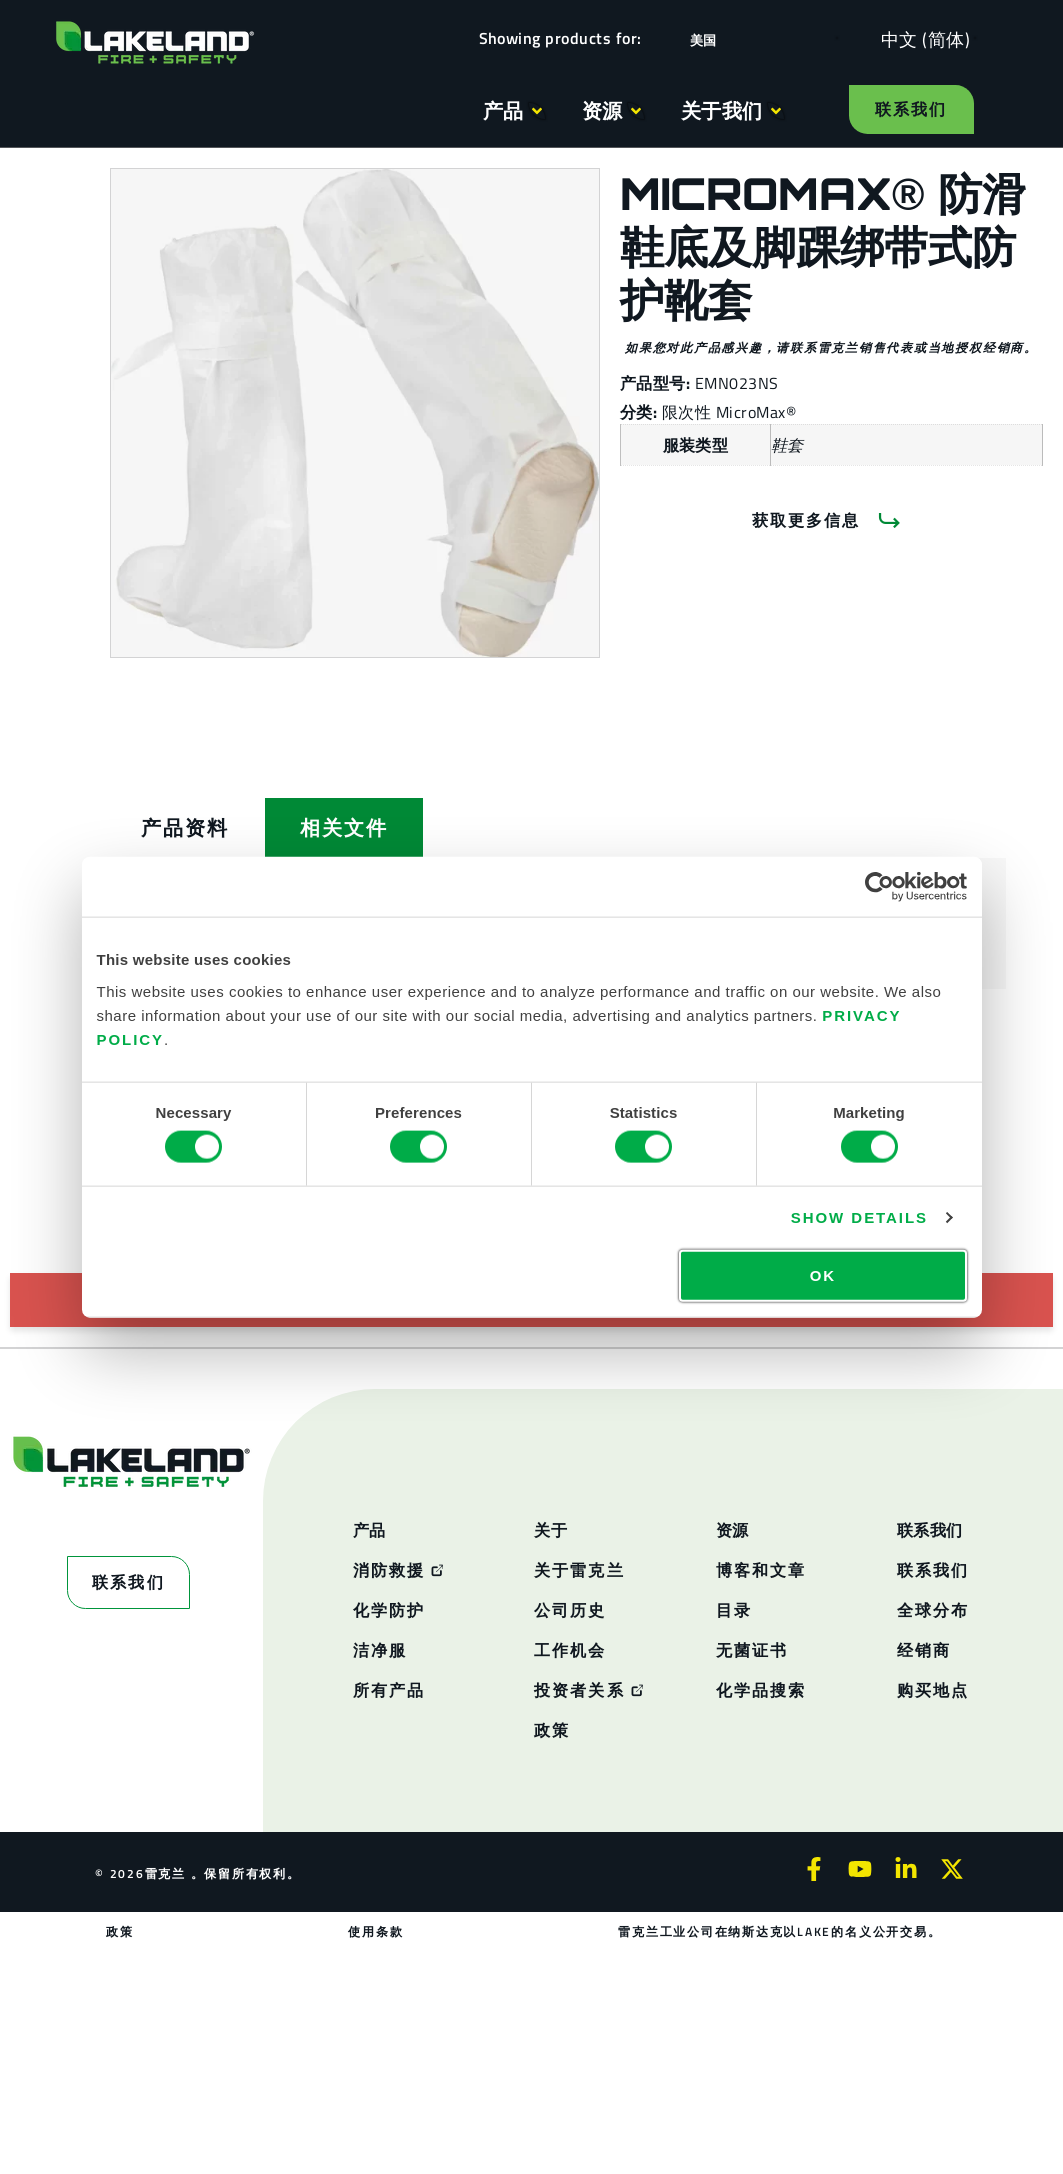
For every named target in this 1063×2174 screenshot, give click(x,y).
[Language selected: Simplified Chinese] (920, 38)
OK (823, 1274)
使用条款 (376, 1931)
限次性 (689, 412)
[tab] (185, 828)
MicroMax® (756, 412)
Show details (859, 1217)
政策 (121, 1931)
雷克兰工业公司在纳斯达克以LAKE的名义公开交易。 (779, 1931)
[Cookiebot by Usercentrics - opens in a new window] (879, 887)
